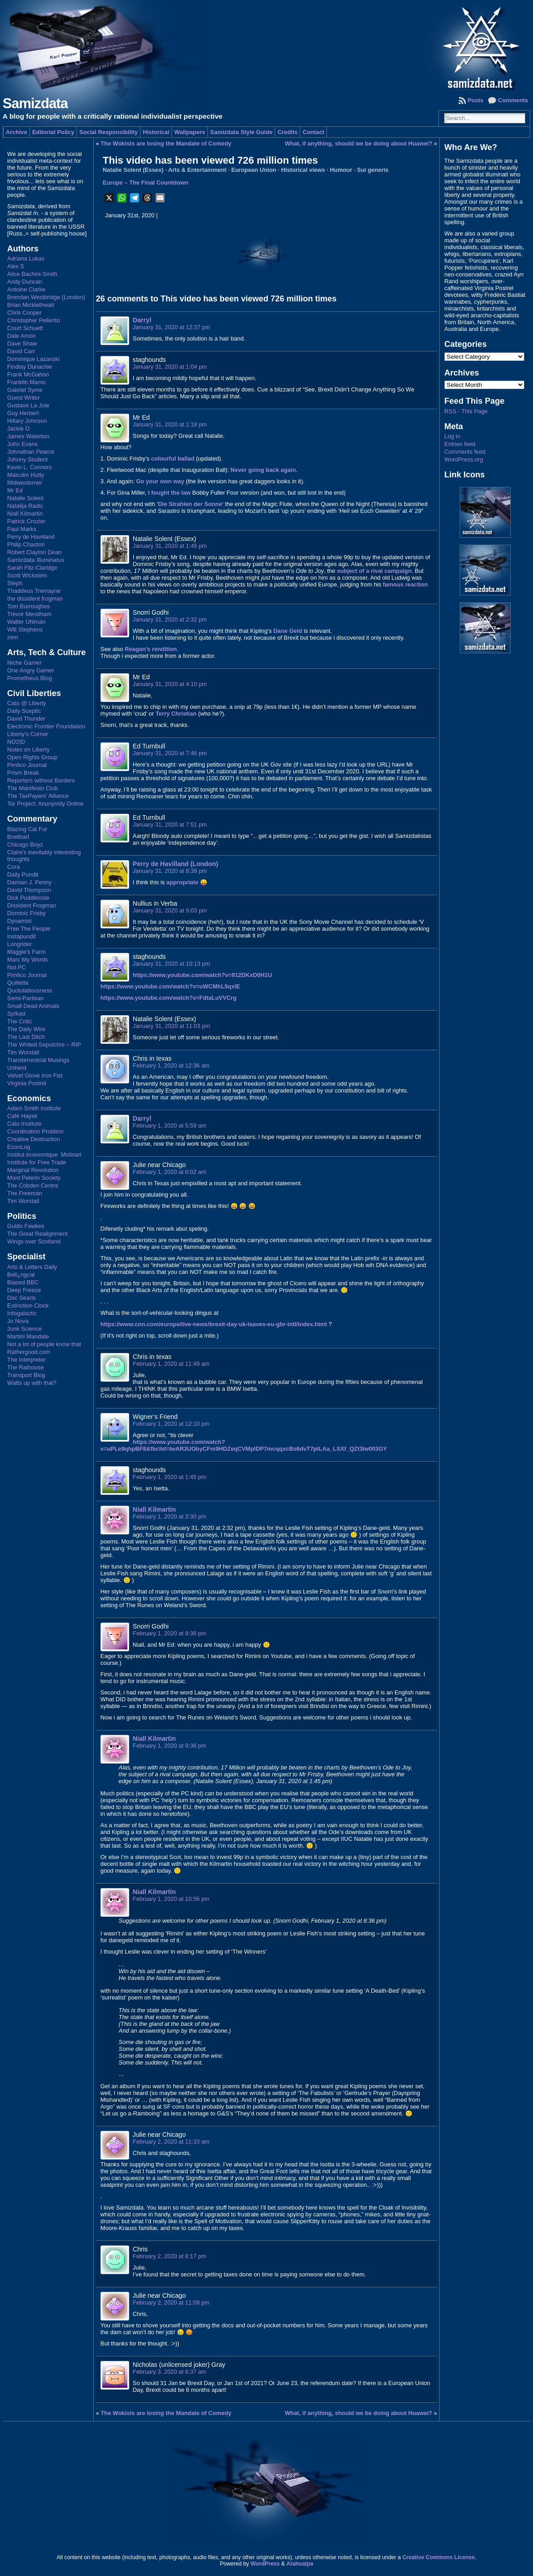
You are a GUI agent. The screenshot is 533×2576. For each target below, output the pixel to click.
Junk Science (24, 1328)
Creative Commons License (438, 2557)
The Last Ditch (26, 1036)
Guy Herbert (23, 413)
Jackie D (18, 428)
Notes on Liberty (28, 749)
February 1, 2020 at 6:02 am (169, 1171)
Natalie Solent (25, 498)
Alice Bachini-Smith (32, 274)
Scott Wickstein (27, 575)
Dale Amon (21, 335)
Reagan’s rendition (151, 649)
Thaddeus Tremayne (33, 590)
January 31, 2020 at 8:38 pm (170, 870)
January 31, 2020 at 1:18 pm (170, 424)
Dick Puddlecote (28, 897)
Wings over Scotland (33, 1241)
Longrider (19, 944)
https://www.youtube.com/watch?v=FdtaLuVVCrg (168, 997)
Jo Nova (18, 1321)
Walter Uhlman (26, 621)
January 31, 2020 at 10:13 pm (171, 963)
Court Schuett (25, 328)
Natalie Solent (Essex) (133, 169)
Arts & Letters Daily (32, 1266)
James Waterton (28, 436)
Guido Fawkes (26, 1226)
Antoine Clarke (26, 289)
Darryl (142, 320)
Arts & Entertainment (197, 169)
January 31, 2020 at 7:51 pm (170, 824)
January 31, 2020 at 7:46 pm (170, 753)
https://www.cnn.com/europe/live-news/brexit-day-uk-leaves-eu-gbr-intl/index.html (214, 1324)
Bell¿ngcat (21, 1274)
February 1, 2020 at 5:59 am (169, 1125)
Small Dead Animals (33, 1005)
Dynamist (19, 920)
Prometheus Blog (29, 678)
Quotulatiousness (29, 990)
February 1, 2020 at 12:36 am (171, 1065)
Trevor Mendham (29, 614)
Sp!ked (16, 1013)
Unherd (16, 1067)
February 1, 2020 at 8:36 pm (169, 1633)
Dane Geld (287, 630)
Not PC (16, 967)
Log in (452, 436)
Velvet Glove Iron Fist (35, 1075)
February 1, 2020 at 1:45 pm (169, 1476)
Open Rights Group (32, 757)
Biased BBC (23, 1282)
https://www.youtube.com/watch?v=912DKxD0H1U (202, 975)
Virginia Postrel (26, 1083)
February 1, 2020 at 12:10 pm (171, 1423)
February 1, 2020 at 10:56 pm (171, 1898)
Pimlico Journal (27, 765)
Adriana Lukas (26, 258)
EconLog (18, 1146)
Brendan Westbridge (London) (46, 297)
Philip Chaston (26, 544)
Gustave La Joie (28, 405)
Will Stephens (25, 629)
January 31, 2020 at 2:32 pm (170, 619)
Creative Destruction (33, 1139)
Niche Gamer (24, 662)
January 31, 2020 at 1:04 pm (170, 366)
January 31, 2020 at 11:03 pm (171, 1025)
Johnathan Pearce (31, 451)
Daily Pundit (22, 874)
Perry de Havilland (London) (175, 863)
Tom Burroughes (28, 606)
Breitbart (18, 836)
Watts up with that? (31, 1382)
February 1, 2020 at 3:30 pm (169, 1516)
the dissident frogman (35, 598)
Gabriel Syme (25, 389)
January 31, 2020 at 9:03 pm (170, 910)
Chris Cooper (24, 312)
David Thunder (26, 718)
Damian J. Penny (29, 882)
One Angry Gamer (30, 670)
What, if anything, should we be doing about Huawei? (358, 143)
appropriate (182, 882)
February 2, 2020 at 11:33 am (171, 2141)
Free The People (28, 928)
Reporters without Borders (41, 780)
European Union (253, 169)
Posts (475, 100)
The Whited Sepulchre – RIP (44, 1044)
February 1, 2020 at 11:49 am (171, 1363)
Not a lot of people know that (44, 1344)
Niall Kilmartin (25, 513)
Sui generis (372, 169)
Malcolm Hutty (25, 474)
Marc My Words (27, 959)
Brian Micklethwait (30, 304)
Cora (13, 866)
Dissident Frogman (31, 905)
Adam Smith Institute (34, 1108)
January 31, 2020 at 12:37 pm (171, 327)
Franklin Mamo (26, 382)
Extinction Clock (28, 1305)
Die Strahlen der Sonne (190, 504)
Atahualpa (300, 2564)
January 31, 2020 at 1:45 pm (170, 545)
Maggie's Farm (26, 951)
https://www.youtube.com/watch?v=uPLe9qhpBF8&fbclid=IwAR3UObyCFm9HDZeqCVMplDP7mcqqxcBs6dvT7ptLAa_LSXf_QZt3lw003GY (244, 1445)
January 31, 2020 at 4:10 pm (170, 684)
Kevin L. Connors (29, 467)
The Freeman (24, 1193)
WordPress (265, 2564)
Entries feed (459, 444)
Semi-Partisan (25, 998)
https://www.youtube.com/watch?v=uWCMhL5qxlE (170, 986)
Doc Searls (21, 1297)
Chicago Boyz (25, 844)
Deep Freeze (24, 1290)
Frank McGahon (28, 374)
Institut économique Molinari (44, 1154)
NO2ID (16, 741)
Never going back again (263, 469)
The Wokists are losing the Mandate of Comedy (166, 143)
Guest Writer (23, 397)
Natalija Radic (25, 505)
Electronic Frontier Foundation (46, 726)
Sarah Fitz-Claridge (32, 567)
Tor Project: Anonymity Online (45, 803)
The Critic (19, 1021)
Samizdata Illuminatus (35, 559)
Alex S (15, 266)
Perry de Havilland (31, 536)
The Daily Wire (26, 1029)
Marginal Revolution (33, 1170)
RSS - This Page (466, 411)
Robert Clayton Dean (34, 552)
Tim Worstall (23, 1052)
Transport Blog (26, 1375)
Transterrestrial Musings (38, 1060)
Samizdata (35, 103)
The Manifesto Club (32, 788)
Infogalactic (22, 1313)
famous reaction (405, 584)
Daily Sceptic (24, 710)
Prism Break (23, 772)
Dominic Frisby (26, 913)
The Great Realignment (37, 1233)
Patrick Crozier (26, 521)
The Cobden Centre (32, 1185)
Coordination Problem (35, 1131)
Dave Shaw (22, 343)
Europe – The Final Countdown (145, 182)
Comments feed (464, 451)
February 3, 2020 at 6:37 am (169, 2371)
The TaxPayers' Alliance (38, 795)
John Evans (22, 444)
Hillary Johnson (27, 420)
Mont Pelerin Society (33, 1177)
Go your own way (160, 481)
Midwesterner (24, 482)
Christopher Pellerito (33, 320)
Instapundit (21, 936)
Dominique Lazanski (33, 359)
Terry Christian (176, 713)
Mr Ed (15, 490)
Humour (341, 169)
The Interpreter (26, 1359)
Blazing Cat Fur (27, 829)
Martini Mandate (28, 1336)
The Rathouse (25, 1367)
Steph (14, 583)
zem (12, 637)
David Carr (21, 351)
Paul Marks (21, 529)
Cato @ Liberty (26, 703)
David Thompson (29, 890)
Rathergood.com (28, 1351)
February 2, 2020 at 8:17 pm (169, 2256)
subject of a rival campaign (374, 570)
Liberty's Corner (27, 734)
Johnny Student (27, 459)
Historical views (303, 169)
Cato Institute (24, 1123)
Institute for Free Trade (36, 1162)
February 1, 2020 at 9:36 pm (169, 1745)
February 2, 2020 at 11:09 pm (171, 2302)
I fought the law (169, 492)
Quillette (18, 982)
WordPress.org (463, 459)
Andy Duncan (24, 281)
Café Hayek (22, 1116)
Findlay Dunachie (29, 366)
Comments (513, 100)
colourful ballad (172, 458)
